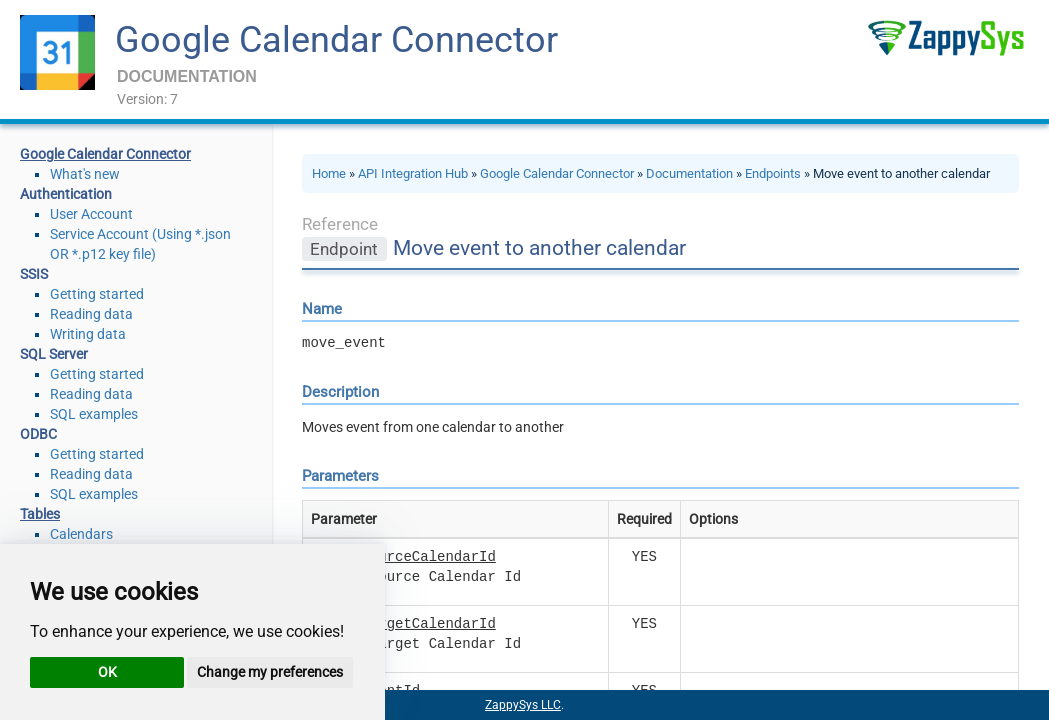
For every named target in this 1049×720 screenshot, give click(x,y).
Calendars (81, 534)
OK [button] (107, 672)
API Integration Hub (413, 173)
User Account (91, 214)
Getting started (97, 294)
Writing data (88, 334)
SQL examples (94, 414)
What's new (85, 174)
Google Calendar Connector (336, 40)
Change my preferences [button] (270, 672)
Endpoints (773, 173)
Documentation (689, 173)
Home (329, 173)
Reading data (91, 314)
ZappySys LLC (523, 705)
